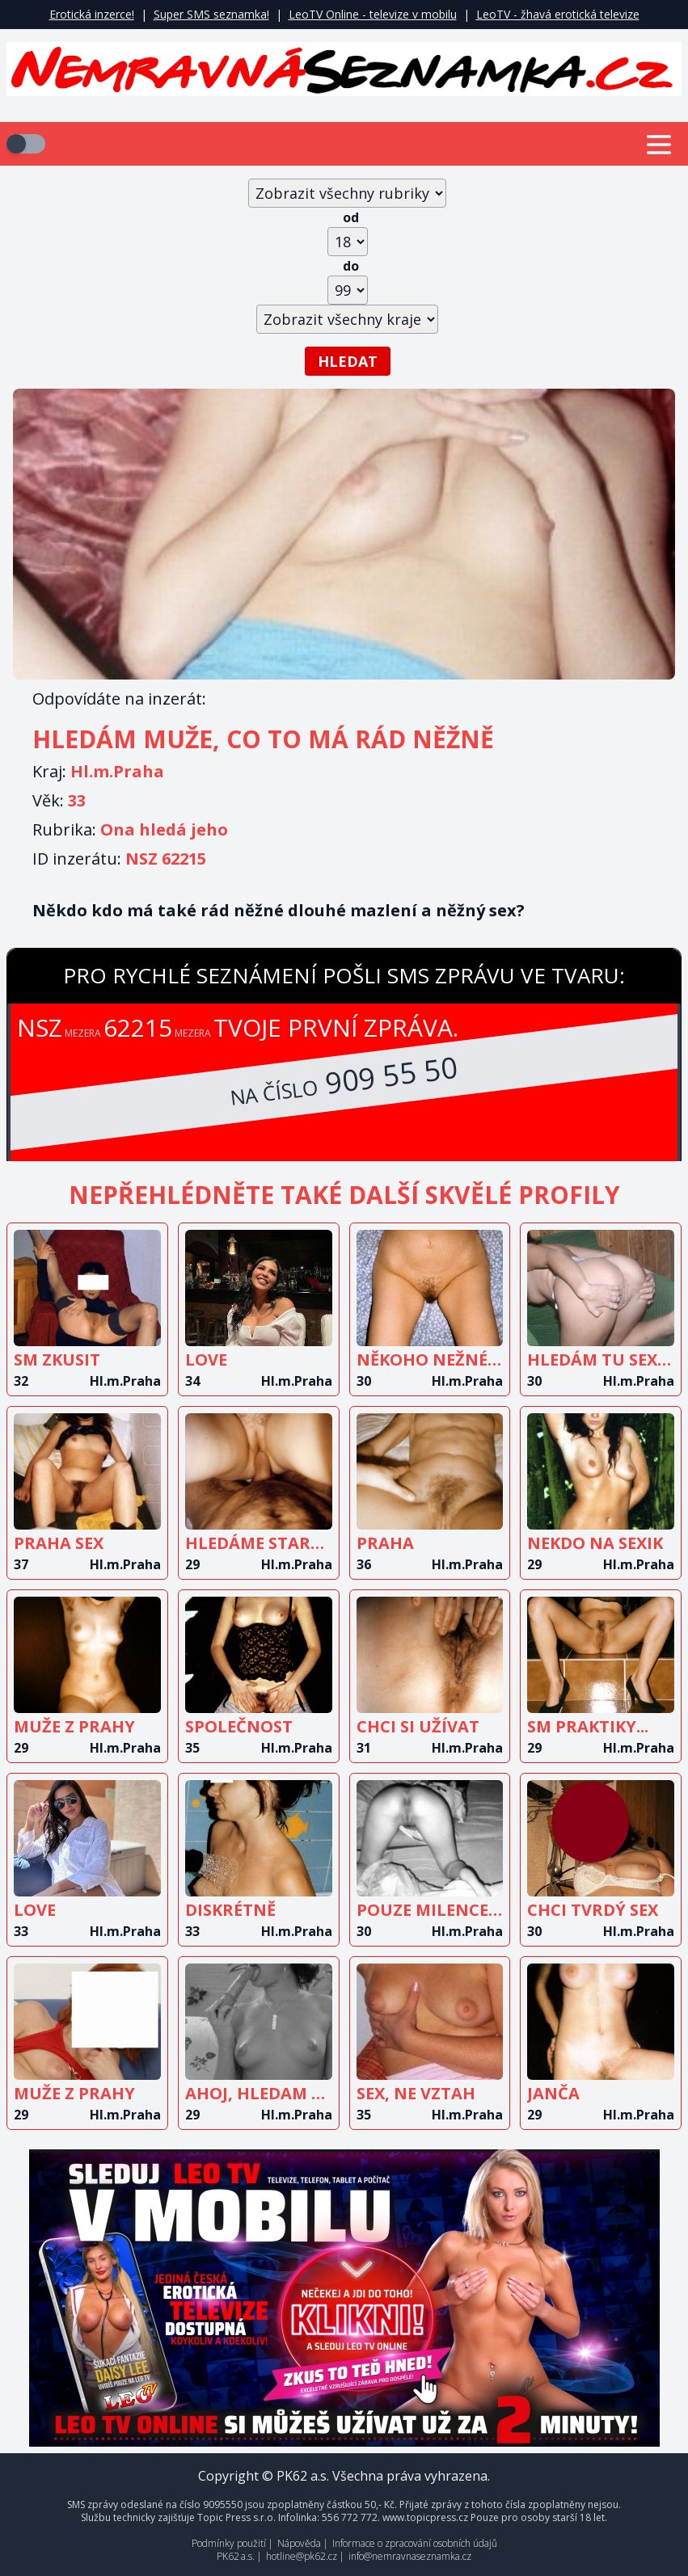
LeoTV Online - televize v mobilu (373, 14)
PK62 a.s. (236, 2556)
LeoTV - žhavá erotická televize (557, 14)
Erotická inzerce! (91, 14)
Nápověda (299, 2543)
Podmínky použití (229, 2543)
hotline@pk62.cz (301, 2556)
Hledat (348, 361)
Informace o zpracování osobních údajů (414, 2543)
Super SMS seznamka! (211, 14)
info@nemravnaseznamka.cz (409, 2556)
